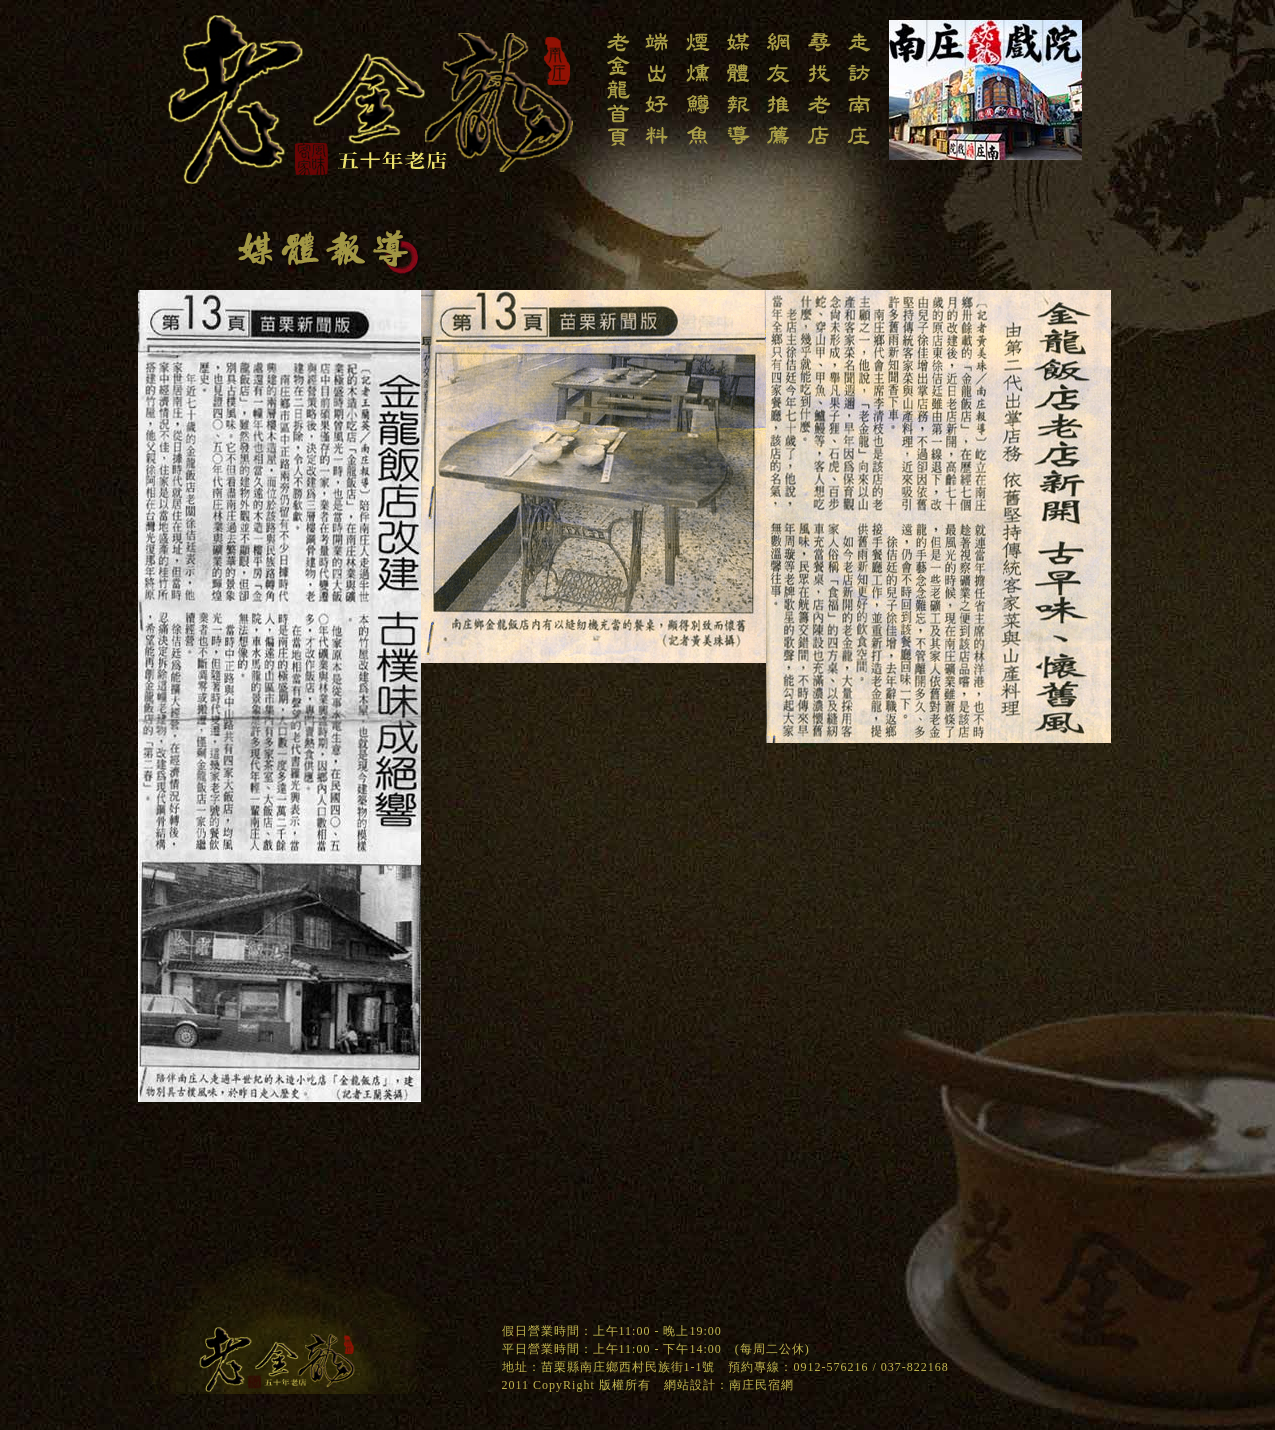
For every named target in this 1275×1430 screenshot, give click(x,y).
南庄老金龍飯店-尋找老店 (818, 98)
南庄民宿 (755, 1385)
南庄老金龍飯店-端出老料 (657, 98)
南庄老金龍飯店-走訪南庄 (859, 98)
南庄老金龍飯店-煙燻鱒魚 (697, 98)
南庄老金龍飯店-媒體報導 (738, 98)
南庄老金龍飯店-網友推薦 (778, 98)
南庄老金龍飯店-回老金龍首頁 (617, 98)
